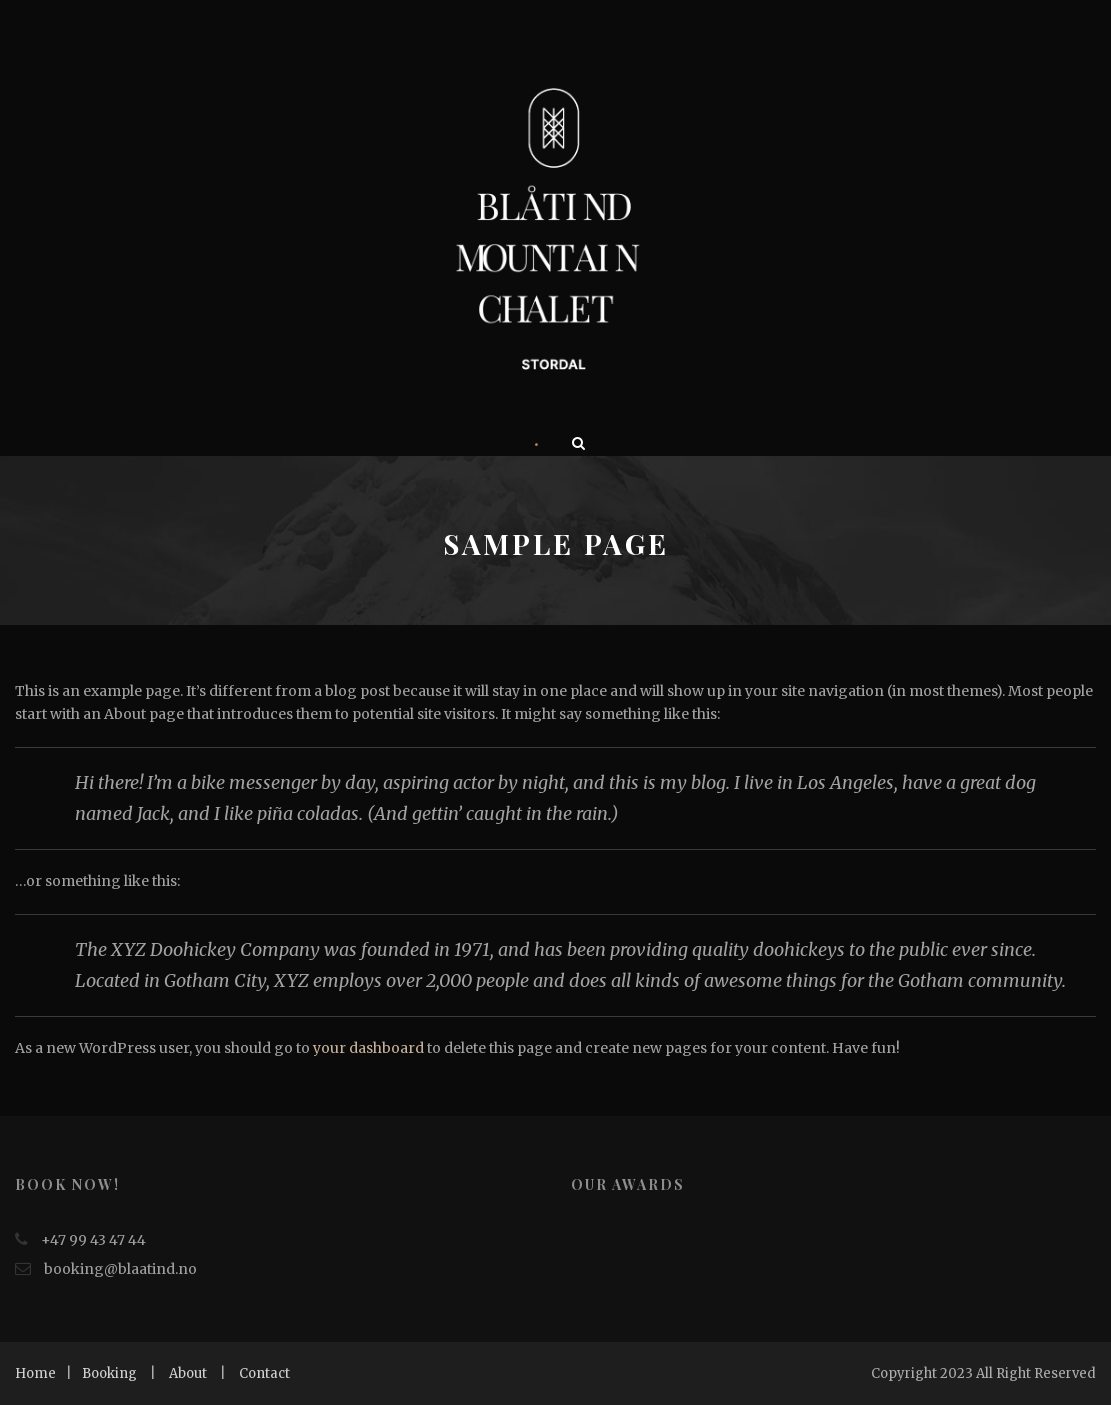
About (188, 1373)
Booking (109, 1373)
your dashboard (368, 1048)
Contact (264, 1373)
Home (35, 1373)
